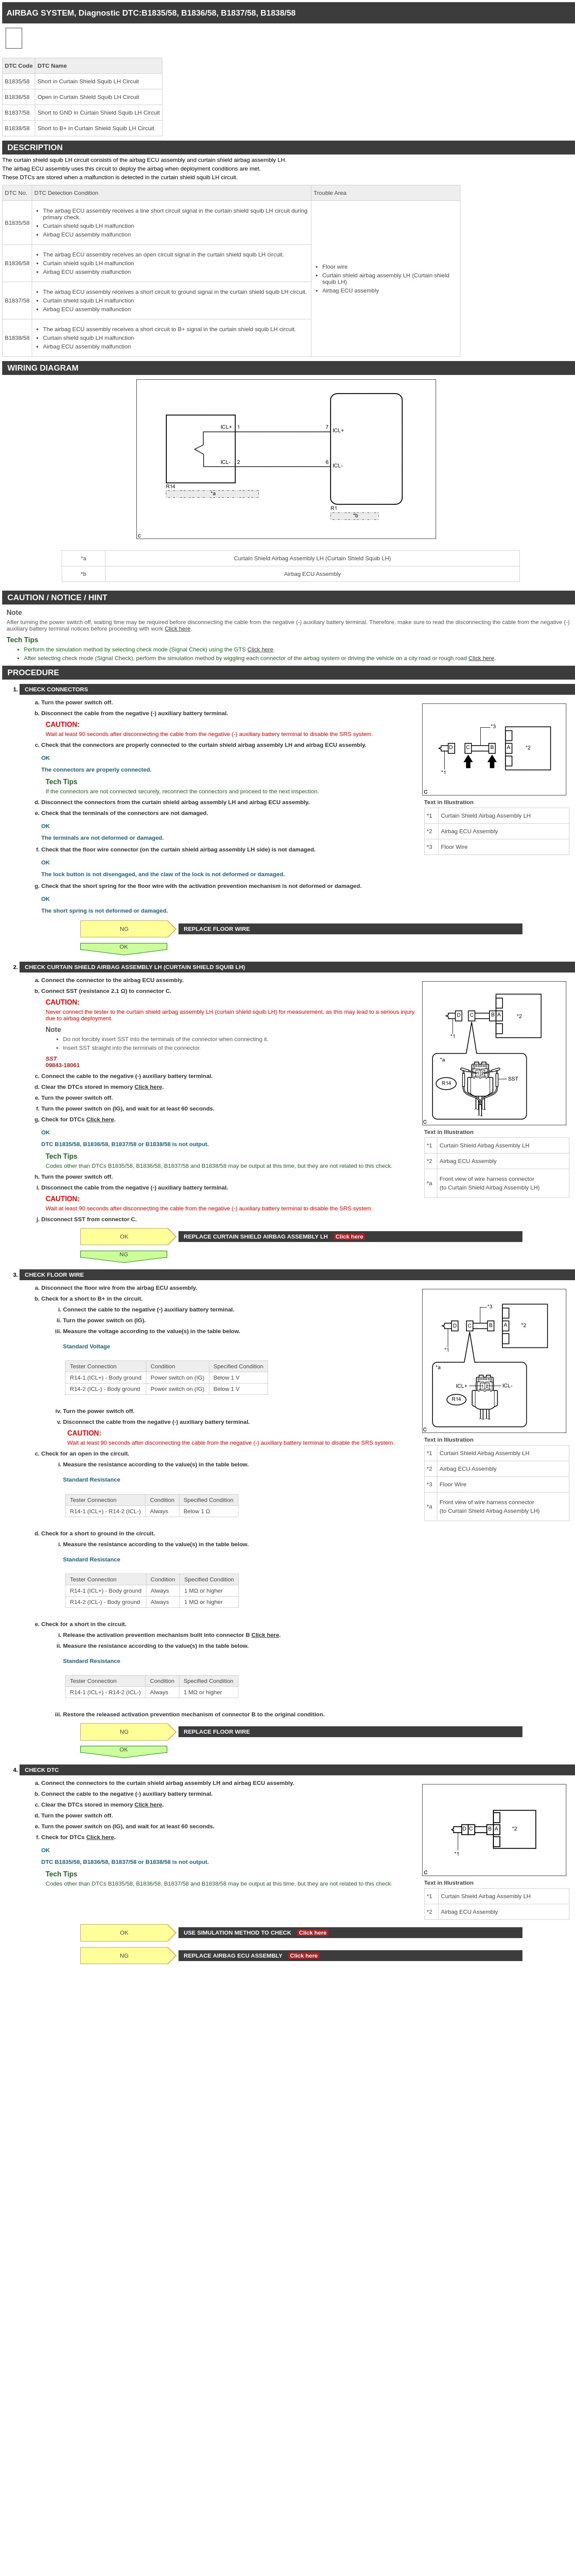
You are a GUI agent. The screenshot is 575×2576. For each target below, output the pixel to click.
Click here (177, 628)
